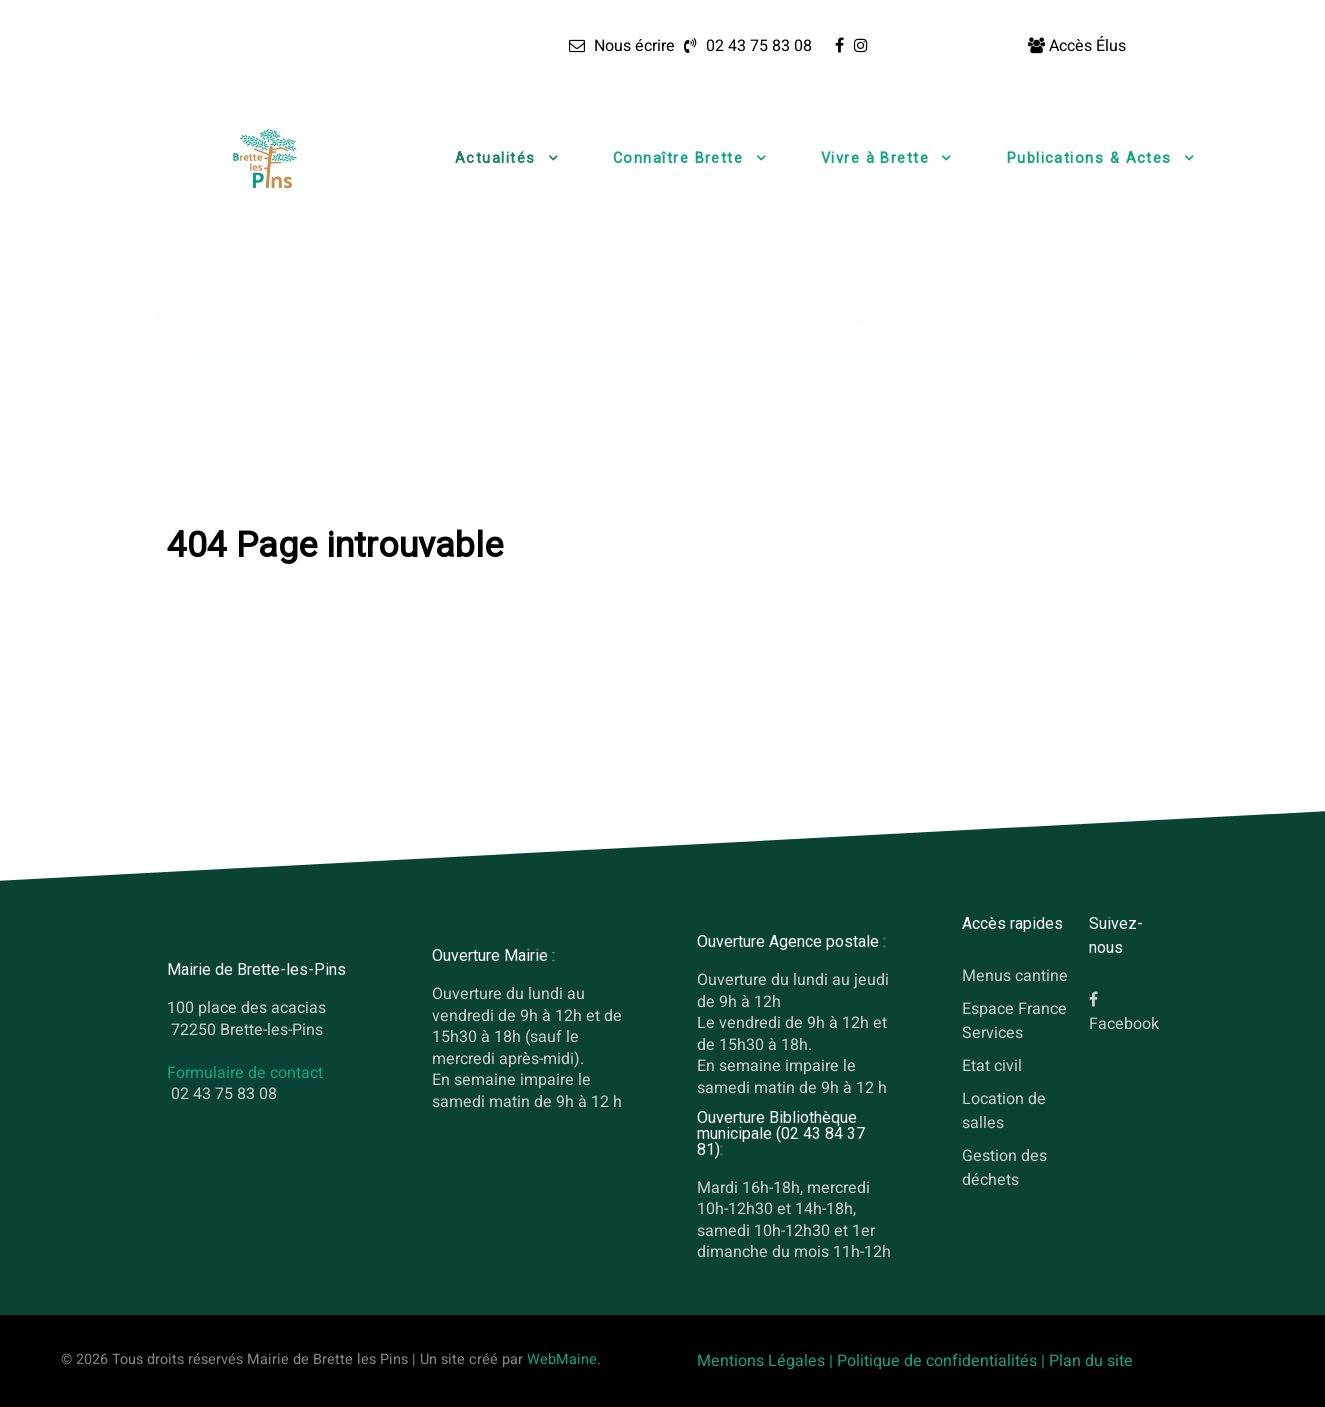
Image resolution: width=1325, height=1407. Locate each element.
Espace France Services (1014, 1021)
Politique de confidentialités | (943, 1361)
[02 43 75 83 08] (745, 46)
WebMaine (562, 1359)
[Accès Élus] (1077, 46)
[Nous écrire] (621, 46)
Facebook (1124, 1025)
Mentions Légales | (767, 1361)
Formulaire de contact (245, 1073)
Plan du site (1091, 1361)
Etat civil (992, 1066)
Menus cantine (1015, 977)
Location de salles (1004, 1111)
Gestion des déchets (1004, 1168)
